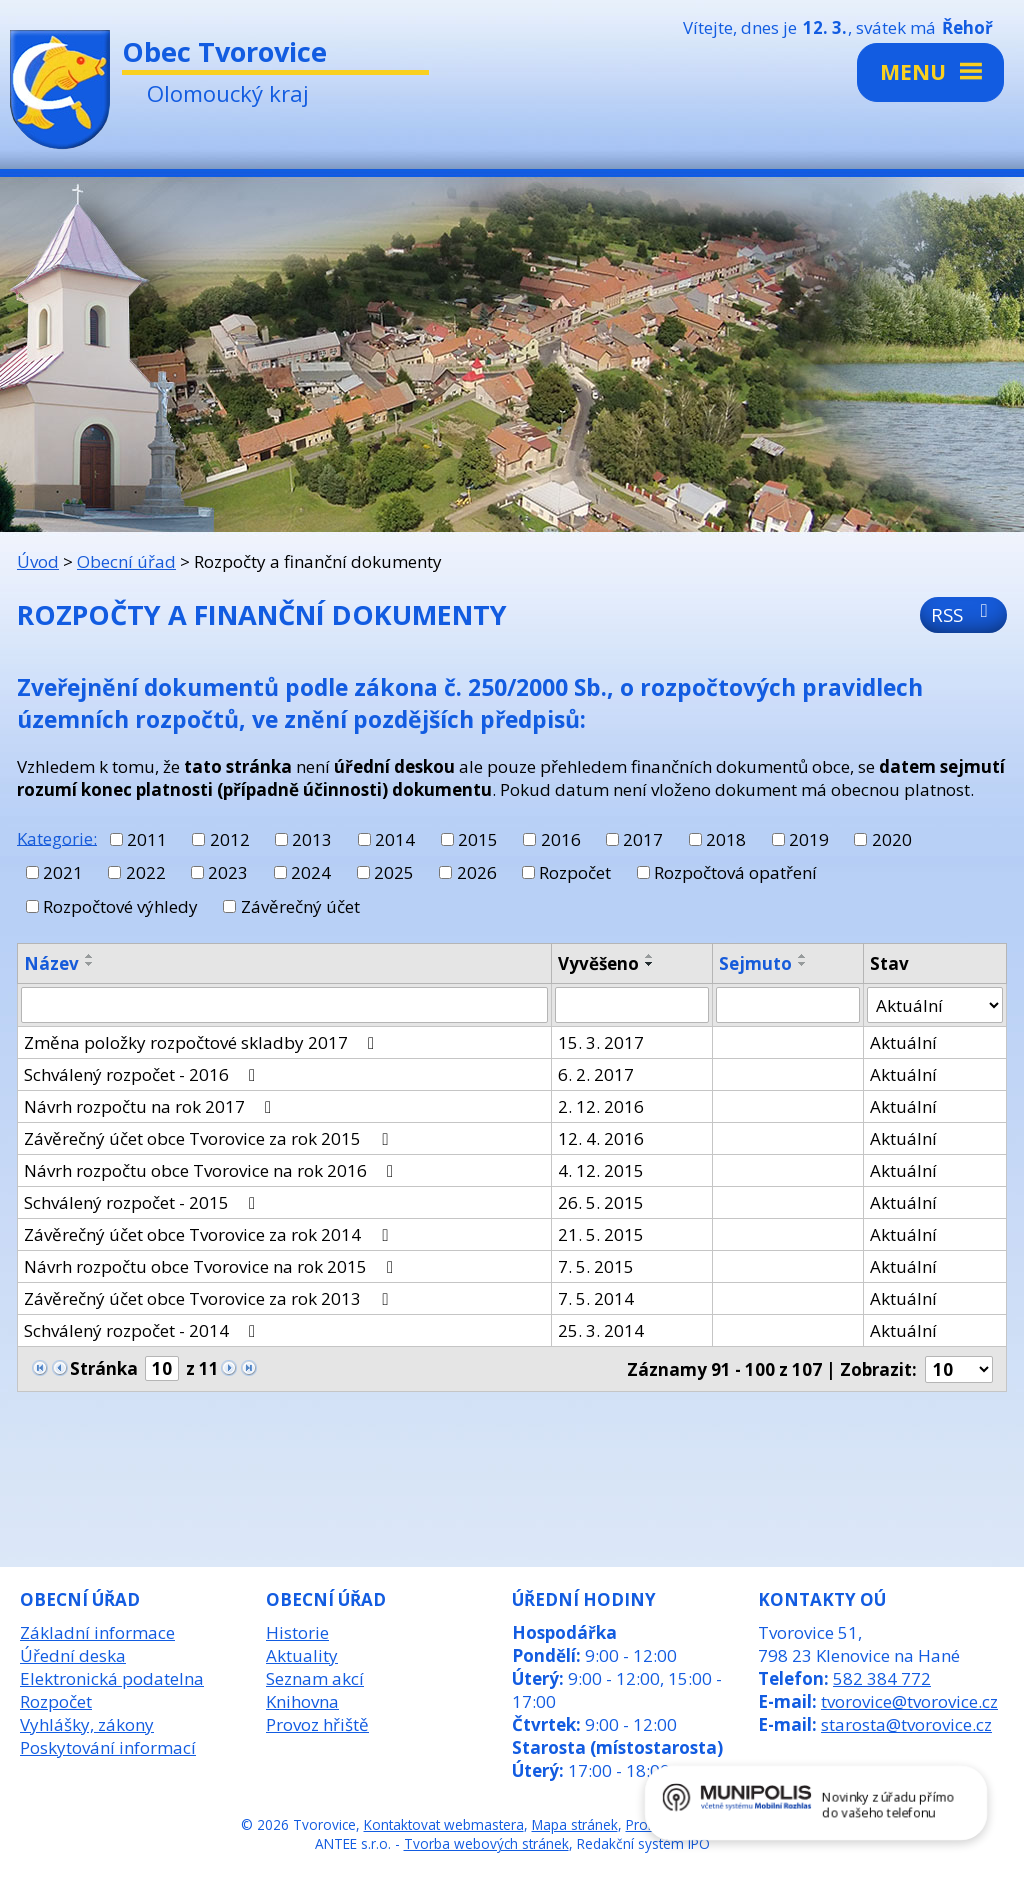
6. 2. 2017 (596, 1074)
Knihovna (302, 1701)
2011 (147, 839)
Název (51, 963)
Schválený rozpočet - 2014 (143, 1330)
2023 (228, 872)
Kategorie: (57, 837)
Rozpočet (575, 872)
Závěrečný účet (300, 906)
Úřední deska (73, 1655)
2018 (726, 839)
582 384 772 (882, 1678)
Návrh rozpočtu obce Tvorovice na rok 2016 (212, 1170)
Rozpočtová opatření (735, 872)
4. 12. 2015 (601, 1170)
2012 (230, 839)
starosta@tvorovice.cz (906, 1724)
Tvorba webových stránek (486, 1843)
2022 (146, 872)
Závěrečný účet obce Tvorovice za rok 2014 (209, 1234)
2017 (643, 839)
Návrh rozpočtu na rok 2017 (151, 1106)
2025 (394, 872)
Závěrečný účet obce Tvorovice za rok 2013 (209, 1298)
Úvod (38, 561)
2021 (63, 872)
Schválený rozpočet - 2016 (143, 1074)
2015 (478, 839)
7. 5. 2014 (596, 1298)
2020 (892, 839)
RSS (963, 614)
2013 (312, 839)
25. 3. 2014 (601, 1330)
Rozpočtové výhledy (120, 906)
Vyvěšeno (598, 963)
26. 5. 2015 (601, 1202)
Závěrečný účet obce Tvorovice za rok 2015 (209, 1138)
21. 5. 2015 (601, 1234)
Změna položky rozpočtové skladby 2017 (203, 1042)
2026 (477, 872)
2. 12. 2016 (601, 1106)
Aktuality (302, 1655)
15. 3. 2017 (601, 1042)
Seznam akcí (315, 1678)
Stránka (104, 1368)
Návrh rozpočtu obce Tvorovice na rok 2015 (212, 1266)
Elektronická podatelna (112, 1678)
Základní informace (97, 1632)
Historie (297, 1632)
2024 (311, 872)
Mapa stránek (575, 1824)
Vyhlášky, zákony (87, 1724)
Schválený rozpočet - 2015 (143, 1202)
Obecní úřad (126, 561)
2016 (561, 839)
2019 (809, 839)
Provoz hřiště (317, 1724)
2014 (395, 839)
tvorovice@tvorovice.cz (909, 1701)
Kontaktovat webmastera (444, 1824)
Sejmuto (755, 963)
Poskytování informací (108, 1747)
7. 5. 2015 (596, 1266)
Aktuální (903, 1042)
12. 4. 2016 (601, 1138)
